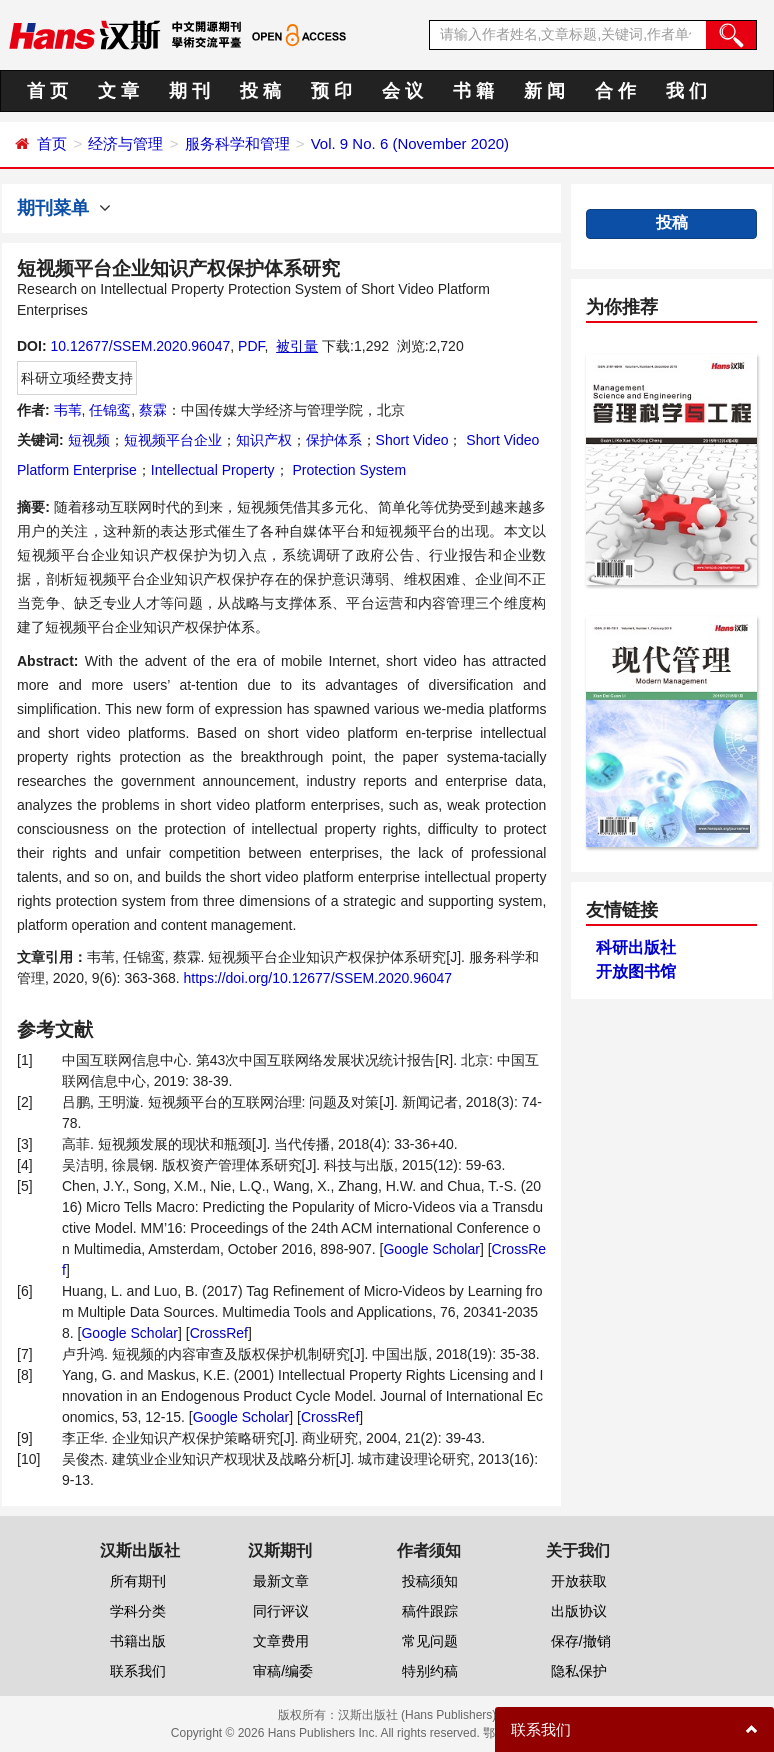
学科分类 (138, 1611)
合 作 (615, 91)
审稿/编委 (283, 1671)
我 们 (686, 91)
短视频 (89, 440)
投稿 (672, 222)
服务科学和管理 (237, 143)
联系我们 (138, 1671)
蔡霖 (153, 410)
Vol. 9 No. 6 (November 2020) (410, 143)
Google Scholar (431, 1249)
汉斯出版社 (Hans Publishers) (417, 1715)
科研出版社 (636, 947)
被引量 (297, 346)
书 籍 (473, 91)
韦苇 (68, 410)
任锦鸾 (110, 410)
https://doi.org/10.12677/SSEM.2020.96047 (318, 978)
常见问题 (430, 1641)
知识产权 (264, 440)
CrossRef (219, 1333)
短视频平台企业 (173, 440)
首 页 (47, 91)
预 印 (331, 91)
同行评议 (281, 1611)
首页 (52, 143)
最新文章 (281, 1581)
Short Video (412, 440)
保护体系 (334, 440)
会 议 (402, 91)
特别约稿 (430, 1671)
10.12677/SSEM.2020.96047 (140, 346)
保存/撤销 (581, 1641)
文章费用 (281, 1641)
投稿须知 (430, 1581)
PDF (251, 346)
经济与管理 (125, 143)
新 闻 (544, 91)
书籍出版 (138, 1641)
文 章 (118, 91)
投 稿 (260, 91)
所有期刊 (138, 1581)
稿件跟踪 (430, 1611)
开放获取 (579, 1581)
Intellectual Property (213, 470)
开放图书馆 (636, 971)
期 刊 (189, 91)
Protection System (348, 470)
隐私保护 (579, 1671)
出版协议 (579, 1611)
